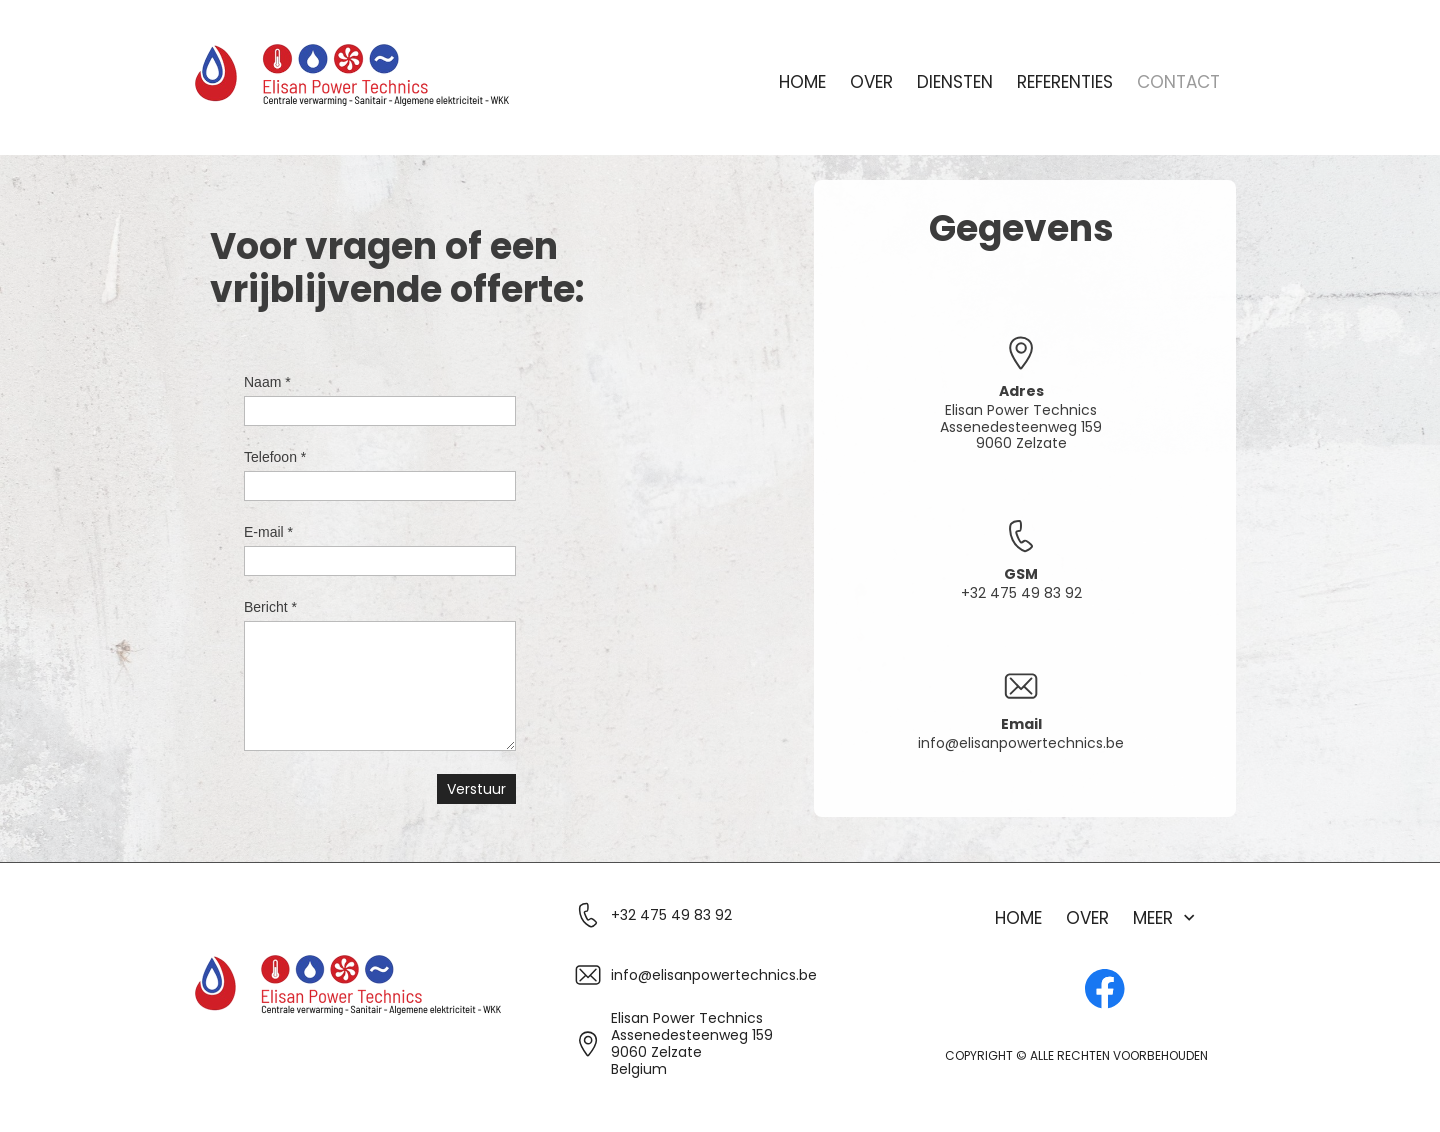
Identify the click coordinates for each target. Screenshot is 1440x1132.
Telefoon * (275, 457)
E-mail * (268, 532)
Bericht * (270, 607)
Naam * (267, 382)
